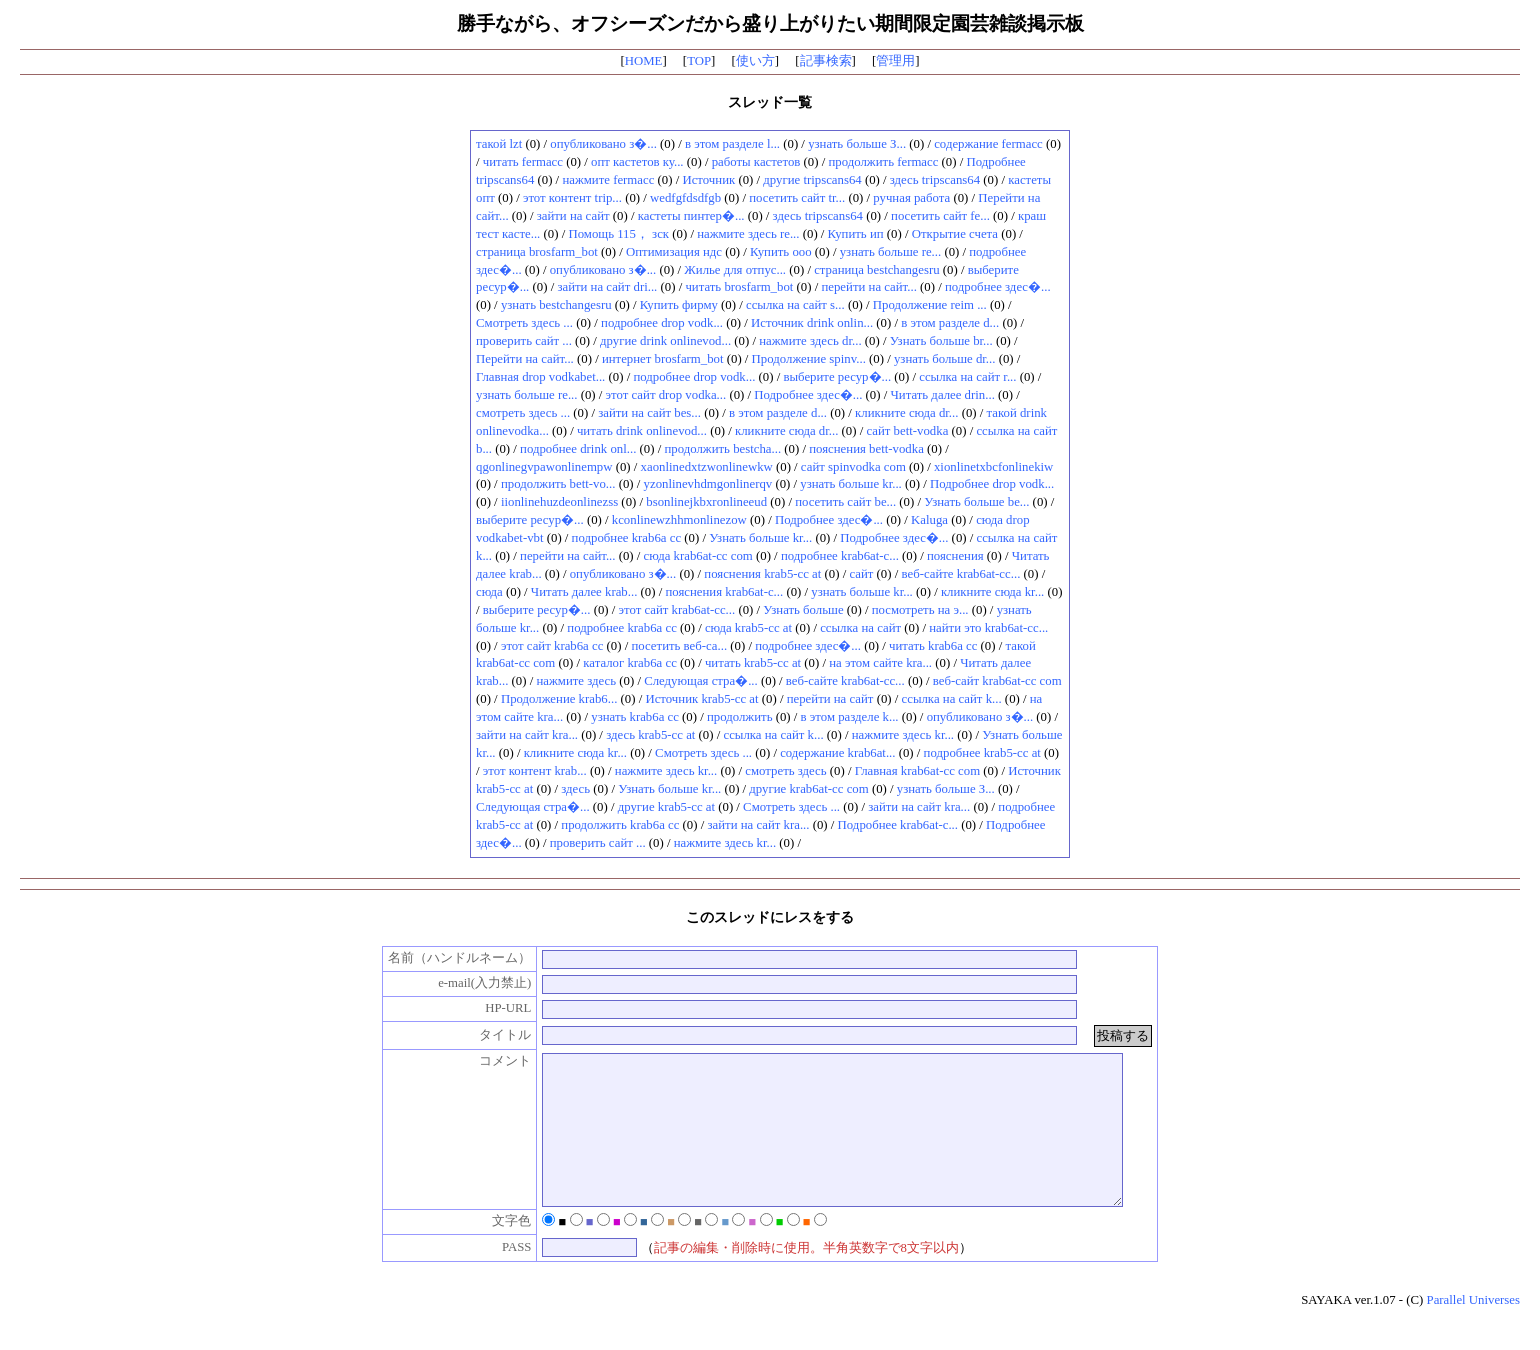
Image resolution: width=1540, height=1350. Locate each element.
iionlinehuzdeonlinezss (559, 502)
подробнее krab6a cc (626, 538)
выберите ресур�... (837, 377)
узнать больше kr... (851, 484)
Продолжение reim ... (930, 305)
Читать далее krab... (584, 592)
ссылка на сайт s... (795, 305)
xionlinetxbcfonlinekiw (993, 467)
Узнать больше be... (976, 502)
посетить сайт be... (845, 502)
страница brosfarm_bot (537, 252)
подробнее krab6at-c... (840, 556)
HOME (644, 61)
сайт (861, 574)
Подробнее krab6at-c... (898, 825)
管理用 (895, 61)
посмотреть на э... (920, 610)
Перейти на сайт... (525, 359)
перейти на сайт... (868, 287)
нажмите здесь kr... (903, 735)
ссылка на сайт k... (952, 699)
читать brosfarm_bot (739, 287)
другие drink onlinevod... (665, 341)
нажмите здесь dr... (810, 341)
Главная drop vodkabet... (540, 377)
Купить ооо (781, 252)
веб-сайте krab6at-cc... (960, 574)
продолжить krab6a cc (620, 825)
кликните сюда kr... (992, 592)
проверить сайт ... (524, 341)
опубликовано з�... (603, 144)
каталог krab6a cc (630, 663)
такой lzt (499, 144)
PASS (495, 1277)
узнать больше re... (891, 252)
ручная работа (911, 198)
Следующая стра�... (701, 681)
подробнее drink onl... (578, 449)
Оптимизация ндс (674, 252)
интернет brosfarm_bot (663, 359)
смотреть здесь (785, 771)
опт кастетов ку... (637, 162)
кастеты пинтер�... (691, 216)
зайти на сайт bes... (649, 413)
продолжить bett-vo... (558, 484)
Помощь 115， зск (618, 234)
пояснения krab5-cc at (762, 574)
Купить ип (856, 234)
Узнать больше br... (941, 341)
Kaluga (929, 520)
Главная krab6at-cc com (917, 771)
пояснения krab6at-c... (724, 592)
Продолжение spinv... (809, 359)
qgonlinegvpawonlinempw (544, 467)
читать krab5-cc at (753, 663)
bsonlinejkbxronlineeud (706, 502)
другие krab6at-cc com (808, 789)
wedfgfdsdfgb (685, 198)
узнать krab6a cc (635, 717)
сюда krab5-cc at (748, 628)
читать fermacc (523, 162)
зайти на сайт (573, 216)
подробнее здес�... (998, 287)
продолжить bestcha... (722, 449)
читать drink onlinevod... (642, 431)
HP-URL (487, 1008)
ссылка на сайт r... (967, 377)
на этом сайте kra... (880, 663)
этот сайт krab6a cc (552, 646)
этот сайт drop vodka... (666, 395)
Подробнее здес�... (808, 395)
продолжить (740, 717)
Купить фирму (679, 305)
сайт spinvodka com (853, 467)
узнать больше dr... (945, 359)
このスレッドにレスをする (770, 917)
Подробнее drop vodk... (992, 484)
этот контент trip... (572, 198)
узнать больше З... (857, 144)
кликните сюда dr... (906, 413)
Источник (708, 180)
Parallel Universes (1473, 1330)
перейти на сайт (830, 699)
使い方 (755, 61)
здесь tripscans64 (935, 180)
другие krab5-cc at (666, 807)
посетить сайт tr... (797, 198)
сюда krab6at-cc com (698, 556)
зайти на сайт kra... (527, 735)
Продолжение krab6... (559, 699)
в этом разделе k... (850, 717)
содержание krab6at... (837, 753)
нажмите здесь (576, 681)
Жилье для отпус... (735, 270)
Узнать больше (803, 610)
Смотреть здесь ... (524, 323)
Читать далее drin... (942, 395)
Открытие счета (955, 234)
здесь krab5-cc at (650, 735)
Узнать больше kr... (760, 538)
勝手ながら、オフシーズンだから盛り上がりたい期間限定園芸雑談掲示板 (770, 23)
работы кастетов (756, 162)
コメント (485, 1061)
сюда (489, 592)
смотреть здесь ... (523, 413)
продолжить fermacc (883, 162)
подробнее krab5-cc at (982, 753)
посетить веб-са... (679, 646)
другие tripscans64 (812, 180)
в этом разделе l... (732, 144)
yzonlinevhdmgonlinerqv (708, 484)
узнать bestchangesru (556, 305)
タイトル (485, 1035)
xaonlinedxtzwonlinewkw (707, 467)
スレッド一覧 (770, 102)
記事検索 (826, 61)
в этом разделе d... (950, 323)
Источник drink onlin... (812, 323)
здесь (575, 789)
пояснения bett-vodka (866, 449)
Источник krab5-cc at (701, 699)
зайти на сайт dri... (607, 287)
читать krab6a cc (933, 646)
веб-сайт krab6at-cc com (997, 681)
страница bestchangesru (876, 270)
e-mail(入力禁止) (463, 983)
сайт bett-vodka (907, 431)
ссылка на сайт (860, 628)
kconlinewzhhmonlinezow (679, 520)
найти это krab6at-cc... (988, 628)
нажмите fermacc (608, 180)
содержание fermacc (988, 144)
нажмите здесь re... (748, 234)
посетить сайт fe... (940, 216)
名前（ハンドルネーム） (439, 958)
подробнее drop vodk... (662, 323)
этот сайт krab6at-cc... (677, 610)
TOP (699, 61)
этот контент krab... (535, 771)
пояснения (955, 556)
